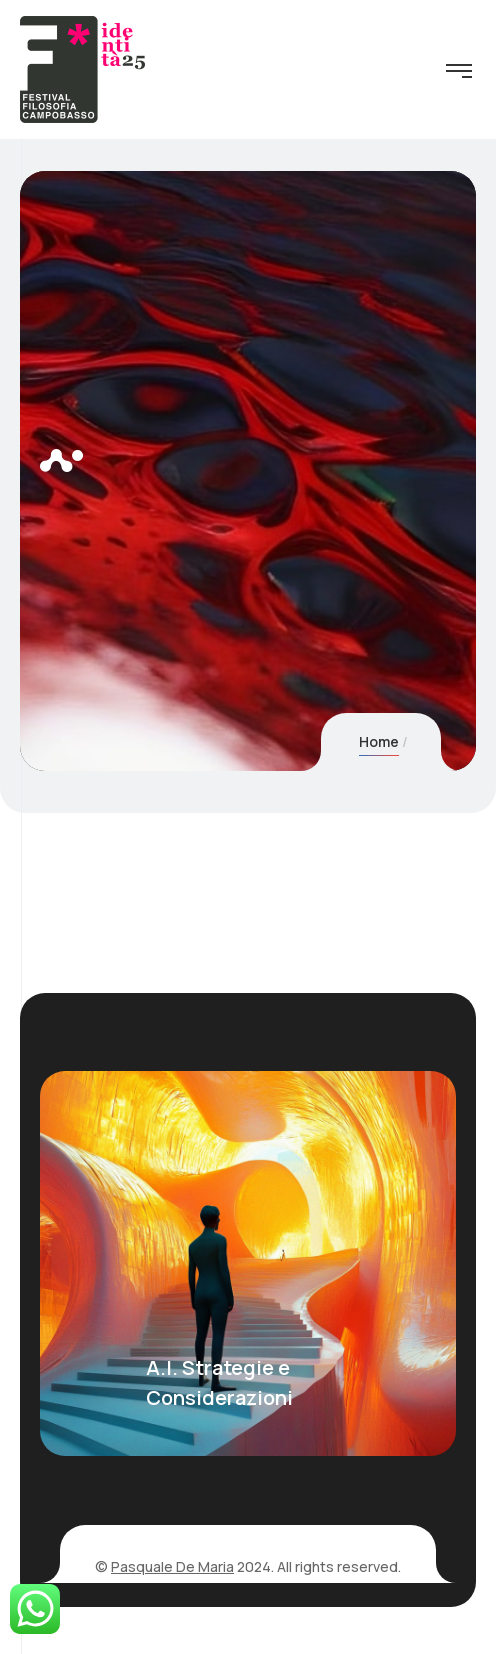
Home (379, 741)
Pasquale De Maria (172, 1566)
